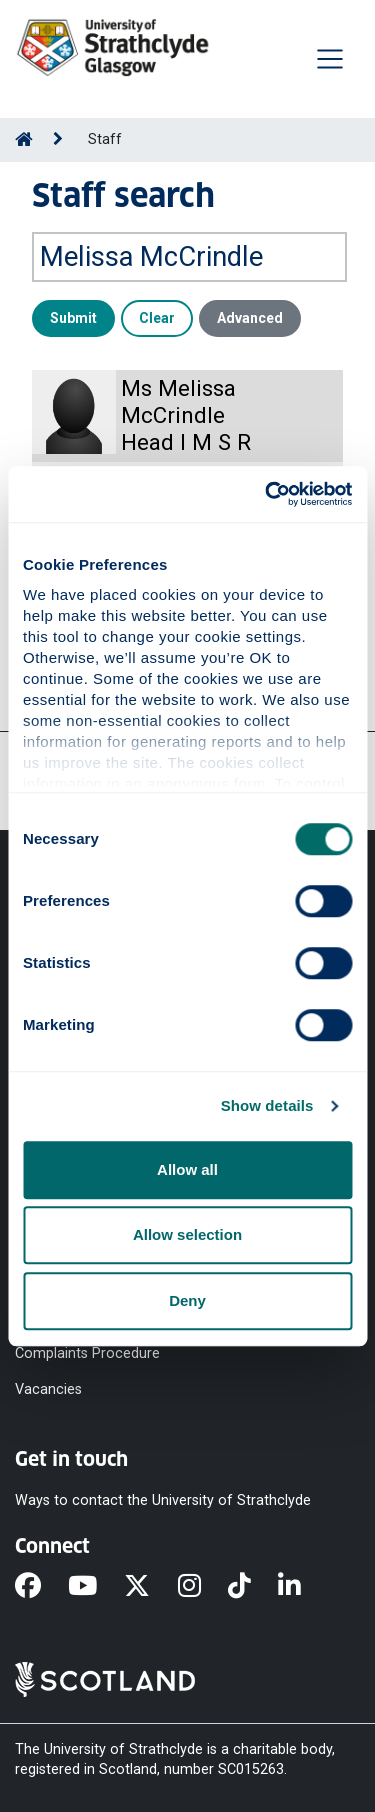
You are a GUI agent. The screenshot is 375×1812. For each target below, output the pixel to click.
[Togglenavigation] (330, 59)
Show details (267, 1105)
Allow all (187, 1169)
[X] (150, 1587)
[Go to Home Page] (24, 139)
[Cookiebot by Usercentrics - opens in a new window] (267, 494)
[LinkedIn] (303, 1587)
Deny (187, 1300)
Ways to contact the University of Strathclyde (163, 1500)
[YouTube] (96, 1587)
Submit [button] (73, 318)
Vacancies (48, 1389)
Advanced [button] (250, 318)
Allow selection (187, 1234)
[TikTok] (253, 1587)
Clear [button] (157, 318)
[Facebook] (41, 1587)
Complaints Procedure (87, 1352)
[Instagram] (203, 1587)
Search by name (88, 218)
